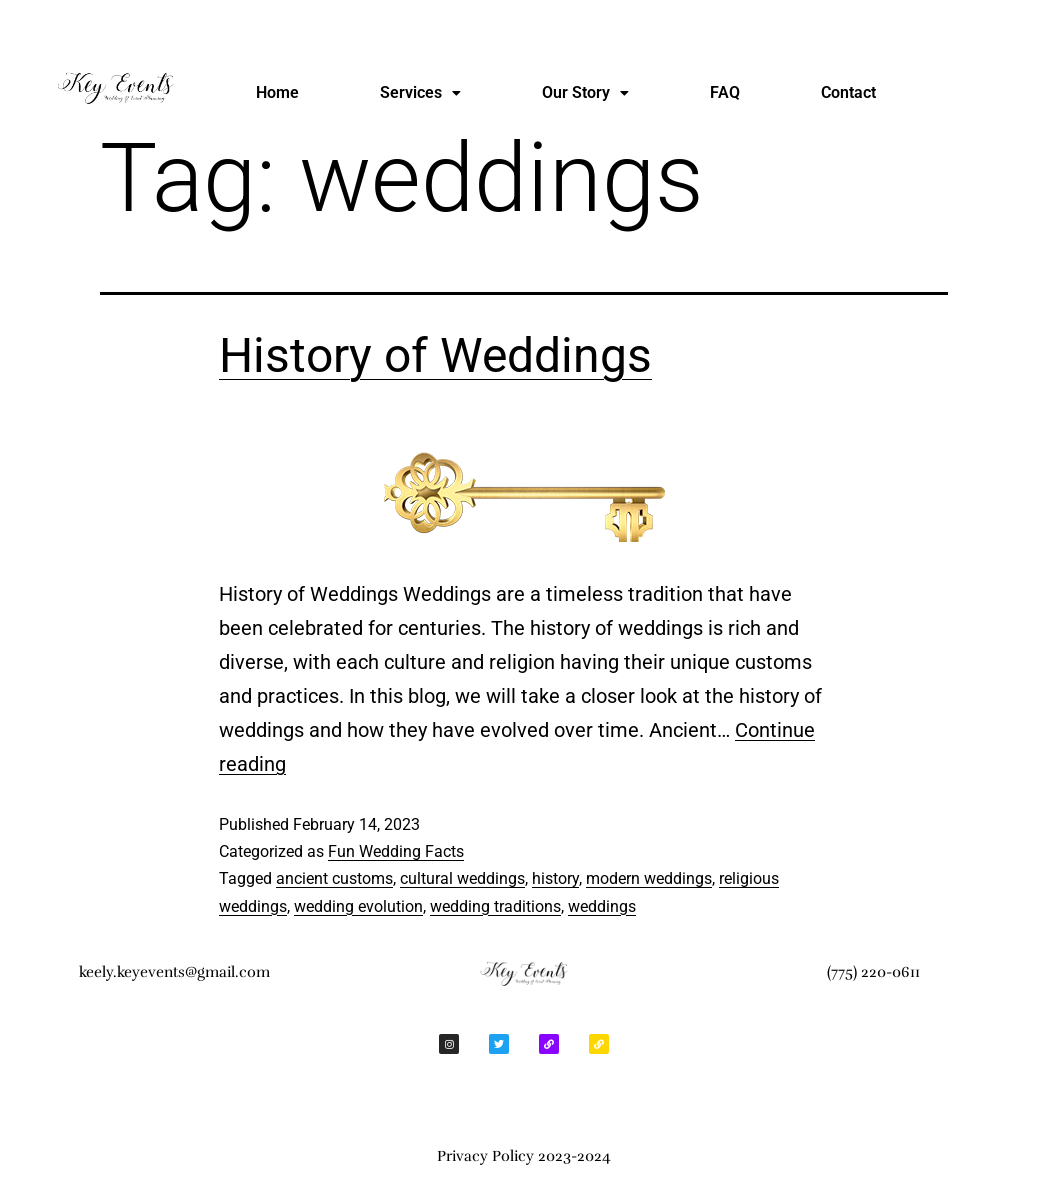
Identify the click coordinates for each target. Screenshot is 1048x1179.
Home (277, 92)
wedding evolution (358, 906)
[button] (420, 93)
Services (420, 92)
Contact (848, 92)
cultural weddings (462, 878)
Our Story (585, 92)
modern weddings (649, 878)
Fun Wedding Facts (396, 851)
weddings (602, 906)
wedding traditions (495, 906)
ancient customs (334, 878)
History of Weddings (435, 355)
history (555, 878)
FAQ (725, 92)
